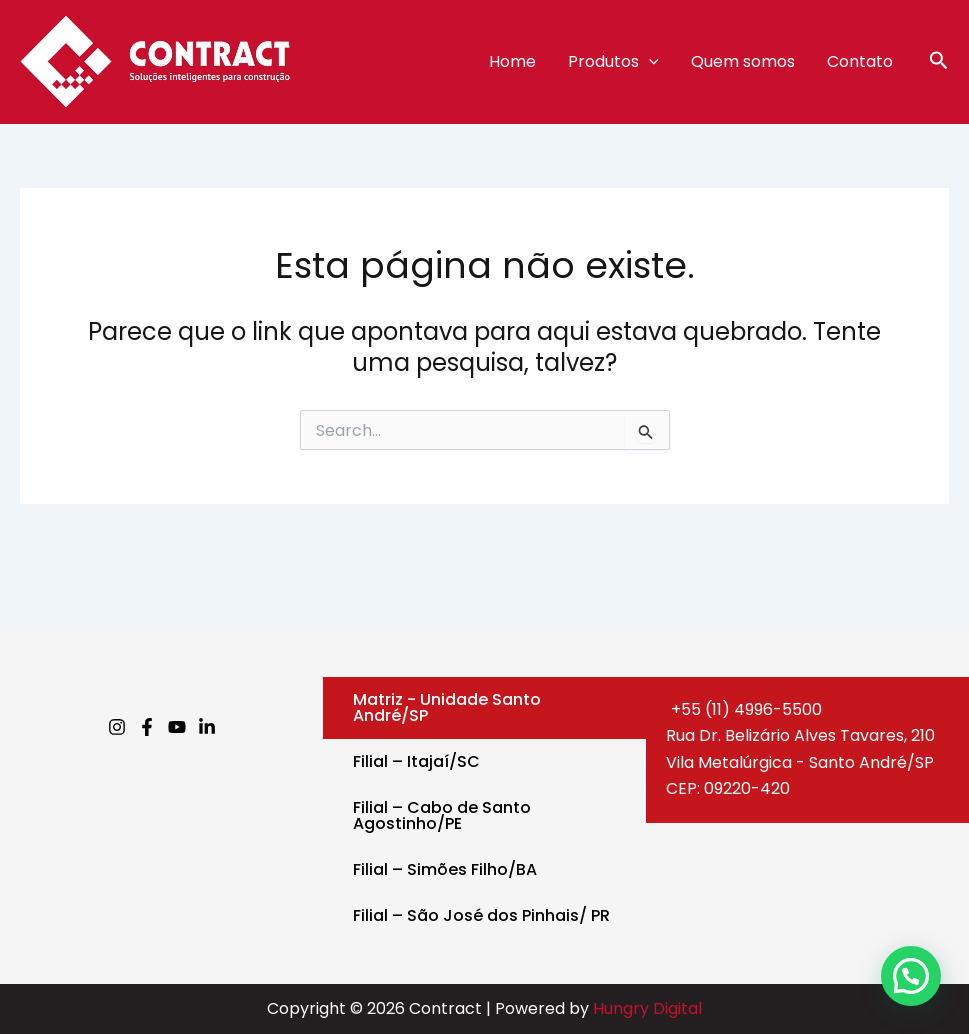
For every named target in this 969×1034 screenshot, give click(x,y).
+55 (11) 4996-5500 (744, 709)
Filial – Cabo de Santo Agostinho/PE (442, 815)
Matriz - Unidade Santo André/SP (447, 707)
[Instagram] (117, 727)
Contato (860, 61)
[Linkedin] (207, 727)
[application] (649, 62)
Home (512, 61)
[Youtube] (177, 727)
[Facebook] (147, 727)
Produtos (613, 62)
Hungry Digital (647, 1008)
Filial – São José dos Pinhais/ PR (481, 915)
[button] (939, 62)
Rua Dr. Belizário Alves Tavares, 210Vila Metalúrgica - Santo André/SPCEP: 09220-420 (800, 762)
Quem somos (743, 61)
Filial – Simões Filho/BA (445, 869)
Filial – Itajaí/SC (416, 761)
